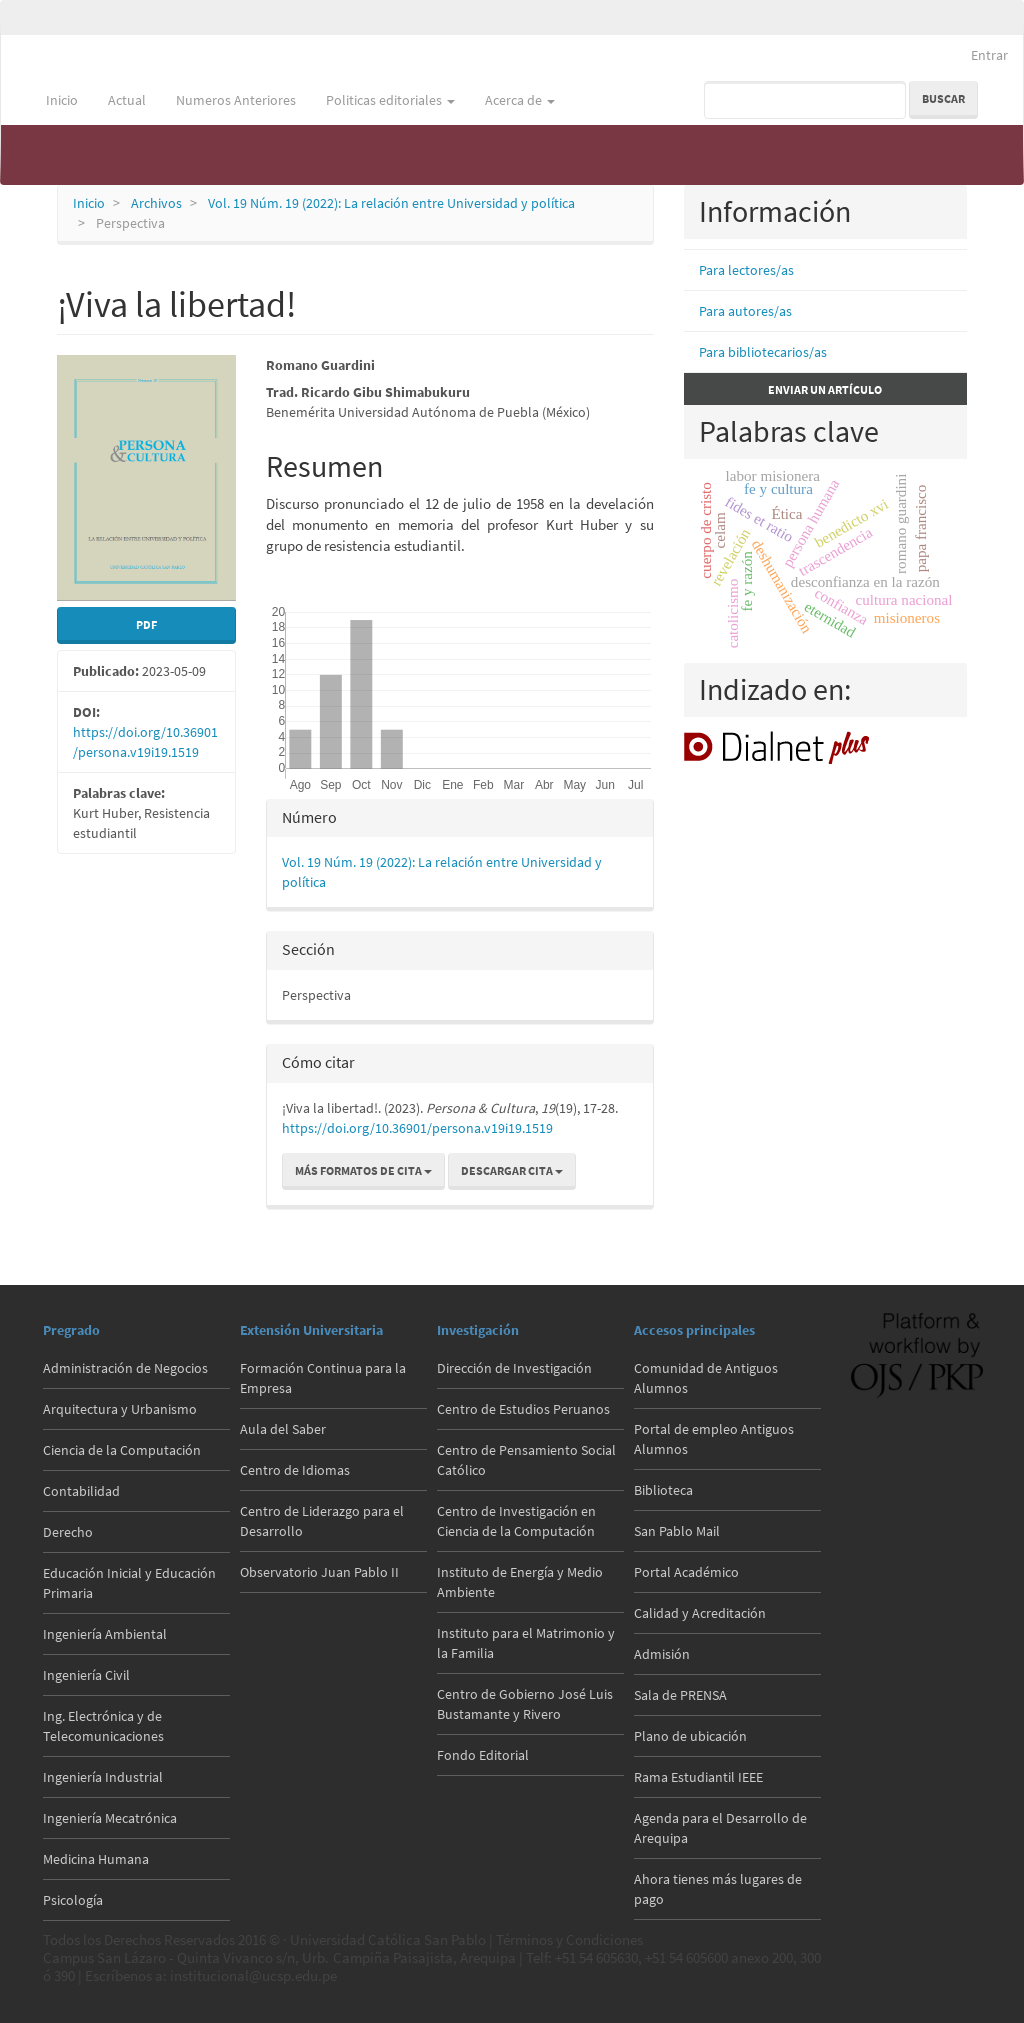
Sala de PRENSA (680, 1695)
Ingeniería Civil (86, 1675)
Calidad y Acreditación (700, 1613)
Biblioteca (663, 1490)
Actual (127, 100)
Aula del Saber (283, 1429)
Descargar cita (512, 1170)
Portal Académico (686, 1572)
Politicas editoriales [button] (390, 100)
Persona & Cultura (84, 49)
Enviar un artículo (825, 389)
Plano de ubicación (690, 1736)
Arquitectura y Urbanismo (120, 1409)
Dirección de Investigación (514, 1368)
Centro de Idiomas (295, 1470)
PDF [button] (146, 624)
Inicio (62, 100)
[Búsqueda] (805, 100)
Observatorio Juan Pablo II (319, 1572)
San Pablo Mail (677, 1531)
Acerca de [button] (520, 100)
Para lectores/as (746, 270)
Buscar (943, 98)
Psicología (73, 1900)
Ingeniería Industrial (103, 1777)
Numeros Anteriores (236, 100)
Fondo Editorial (483, 1755)
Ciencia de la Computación (122, 1450)
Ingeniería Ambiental (105, 1634)
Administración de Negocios (125, 1368)
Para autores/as (745, 311)
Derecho (68, 1532)
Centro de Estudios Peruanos (523, 1409)
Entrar (989, 55)
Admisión (662, 1654)
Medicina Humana (96, 1859)
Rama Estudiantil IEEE (698, 1777)
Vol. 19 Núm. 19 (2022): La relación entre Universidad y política (391, 203)
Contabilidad (81, 1491)
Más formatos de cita (363, 1170)
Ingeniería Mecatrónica (110, 1818)
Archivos (156, 203)
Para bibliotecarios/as (763, 352)
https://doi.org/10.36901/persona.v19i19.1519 (417, 1128)
